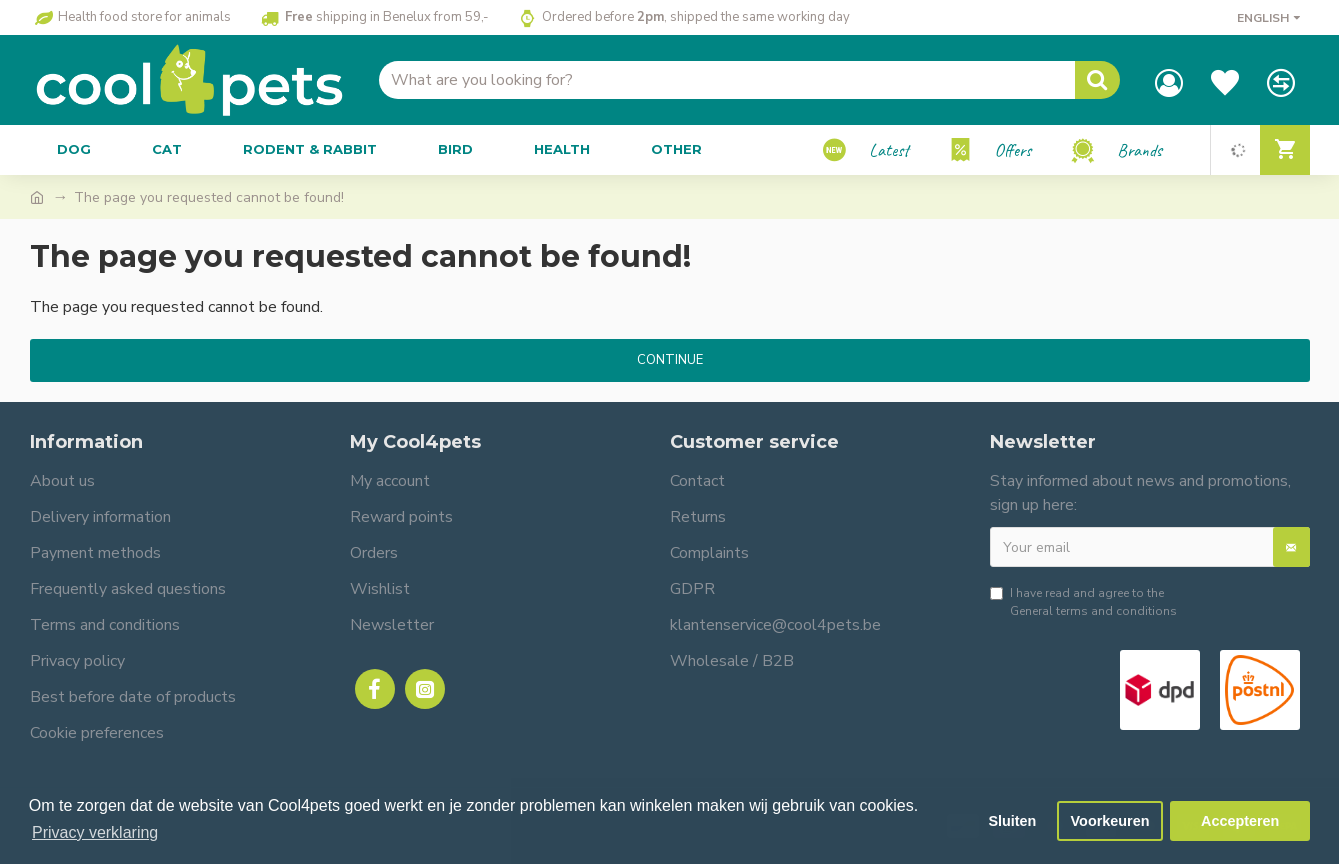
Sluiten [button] (1012, 821)
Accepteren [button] (1240, 821)
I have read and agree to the (1083, 602)
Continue (670, 360)
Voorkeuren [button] (1110, 821)
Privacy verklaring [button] (95, 832)
